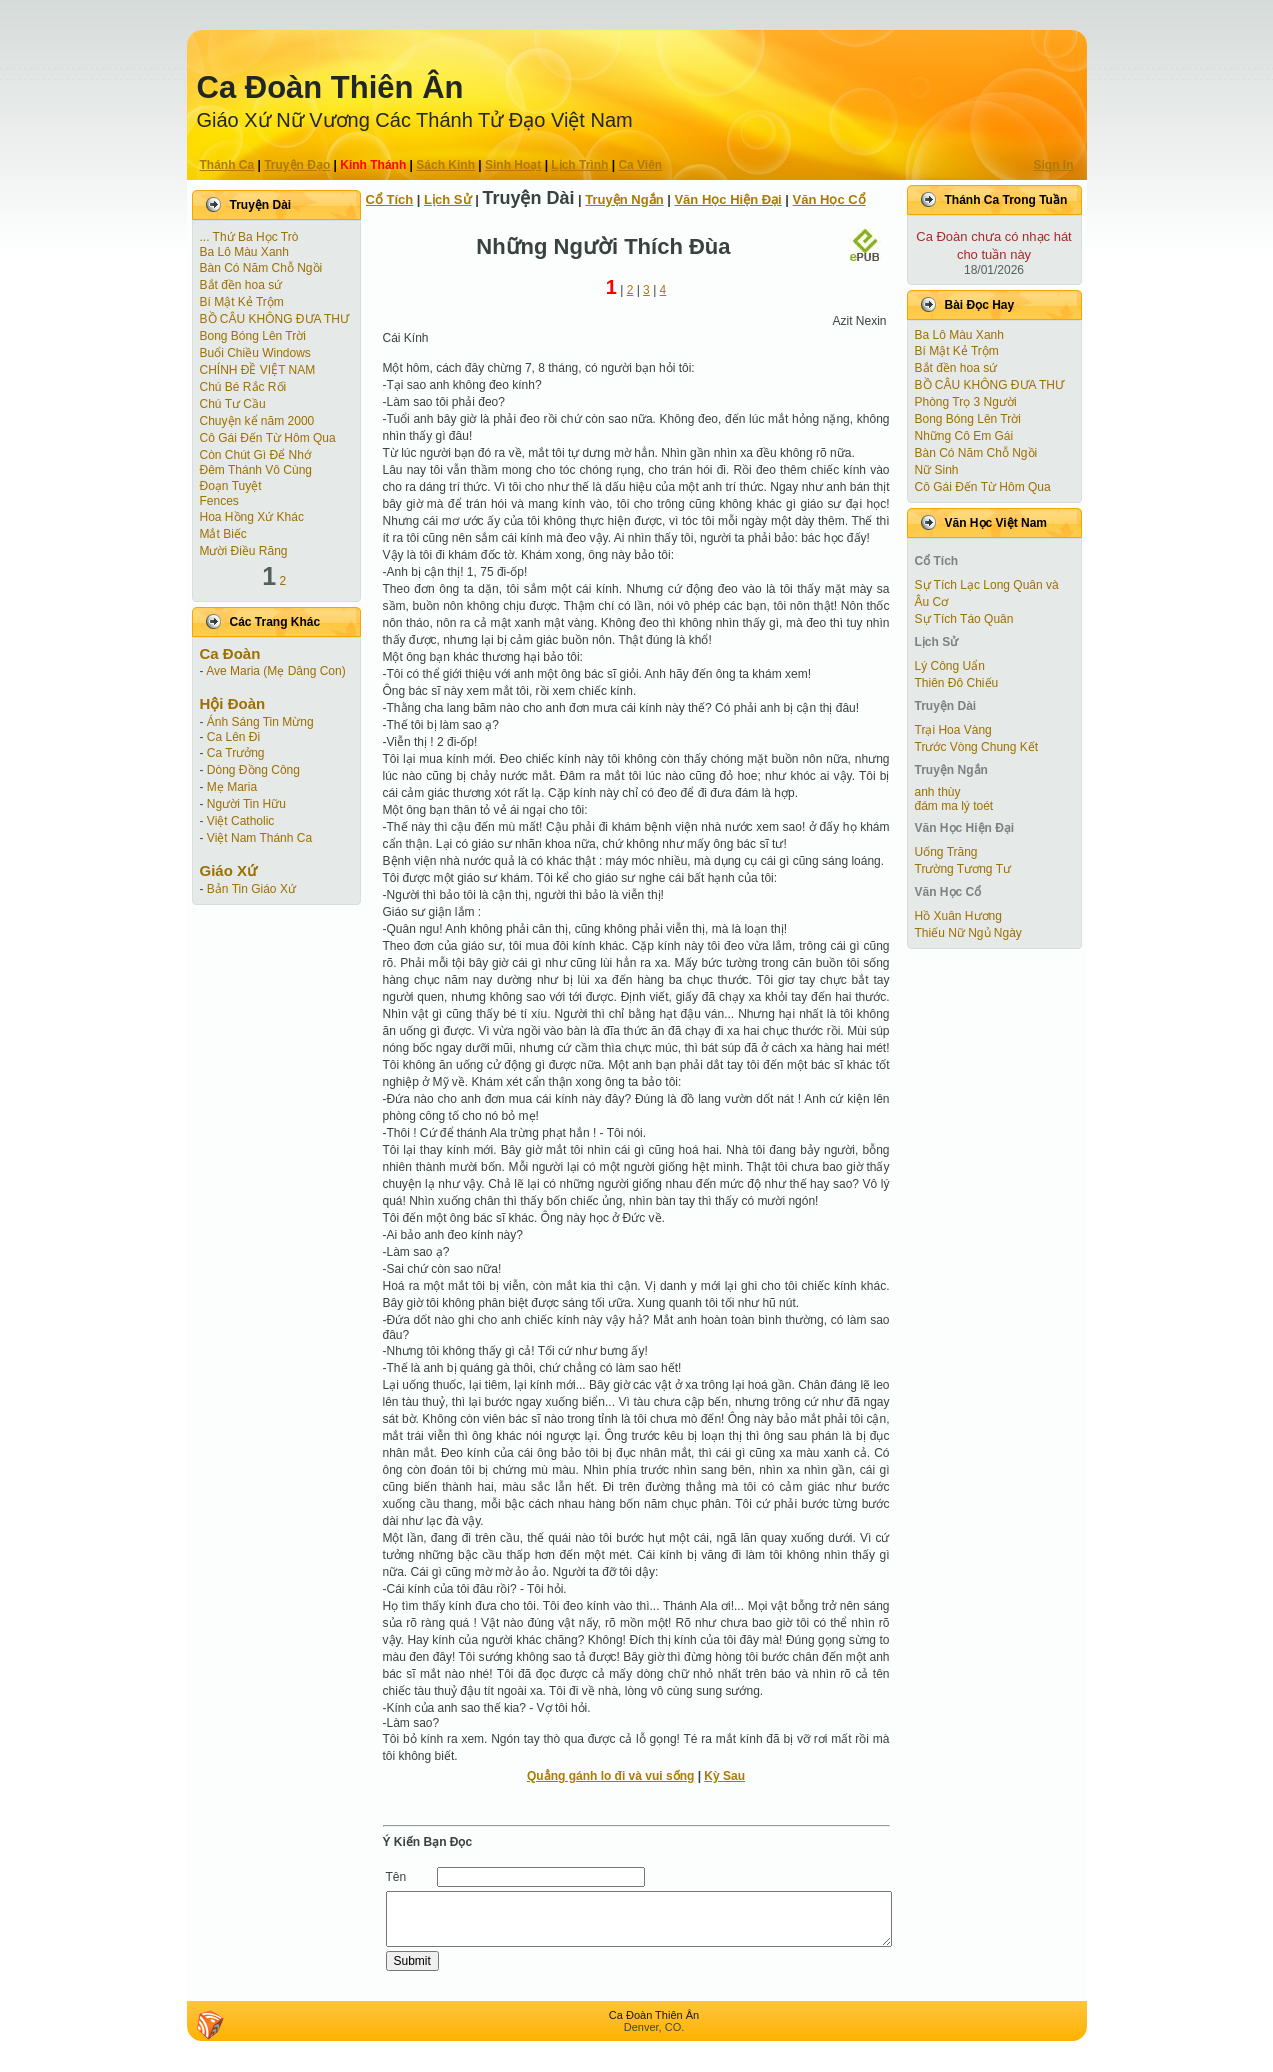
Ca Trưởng (236, 753)
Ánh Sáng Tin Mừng (260, 722)
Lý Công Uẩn (950, 666)
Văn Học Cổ (829, 199)
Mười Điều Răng (244, 551)
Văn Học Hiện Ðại (727, 199)
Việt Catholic (240, 821)
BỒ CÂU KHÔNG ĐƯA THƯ (274, 319)
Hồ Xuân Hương (958, 916)
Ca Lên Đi (233, 737)
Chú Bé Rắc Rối (243, 387)
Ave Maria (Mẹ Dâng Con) (276, 671)
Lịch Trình (579, 165)
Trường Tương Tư (963, 869)
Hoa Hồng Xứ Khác (252, 517)
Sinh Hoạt (513, 165)
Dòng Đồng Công (253, 770)
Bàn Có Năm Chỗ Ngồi (261, 268)
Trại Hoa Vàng (953, 730)
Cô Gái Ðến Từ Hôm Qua (268, 438)
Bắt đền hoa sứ (241, 285)
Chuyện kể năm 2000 (257, 421)
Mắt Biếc (223, 534)
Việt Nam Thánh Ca (259, 838)
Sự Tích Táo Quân (964, 619)
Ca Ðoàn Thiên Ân (330, 87)
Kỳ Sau (724, 1776)
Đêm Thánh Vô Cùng (256, 470)
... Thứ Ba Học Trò (249, 237)
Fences (219, 501)
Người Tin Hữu (246, 804)
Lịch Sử (447, 199)
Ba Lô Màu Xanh (244, 252)
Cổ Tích (390, 199)
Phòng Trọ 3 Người (966, 402)
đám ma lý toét (954, 806)
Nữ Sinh (937, 470)
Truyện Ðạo (297, 165)
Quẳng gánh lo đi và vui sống (610, 1776)
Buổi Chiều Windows (255, 353)
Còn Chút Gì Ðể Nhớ (255, 455)
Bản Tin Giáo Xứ (251, 889)
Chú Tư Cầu (233, 404)
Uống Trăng (946, 852)
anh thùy (938, 792)
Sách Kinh (445, 165)
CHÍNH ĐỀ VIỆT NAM (258, 370)
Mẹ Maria (232, 787)
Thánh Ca (227, 165)
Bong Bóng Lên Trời (253, 336)
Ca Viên (640, 165)
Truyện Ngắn (624, 199)
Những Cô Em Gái (964, 436)
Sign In (1054, 165)
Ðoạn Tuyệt (231, 486)
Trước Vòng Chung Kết (977, 747)
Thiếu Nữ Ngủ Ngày (968, 933)
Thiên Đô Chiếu (957, 683)
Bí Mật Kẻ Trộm (242, 302)
